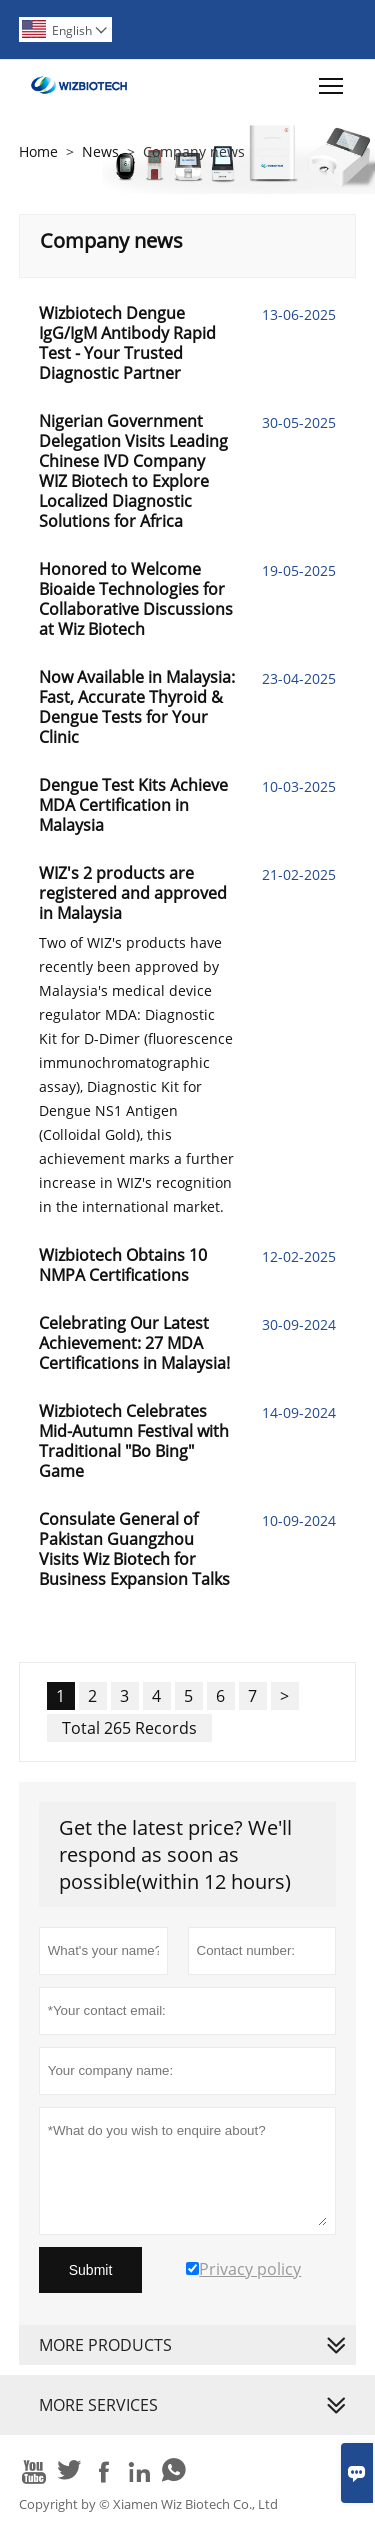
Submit (91, 2270)
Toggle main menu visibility (332, 81)
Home (38, 151)
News (100, 151)
